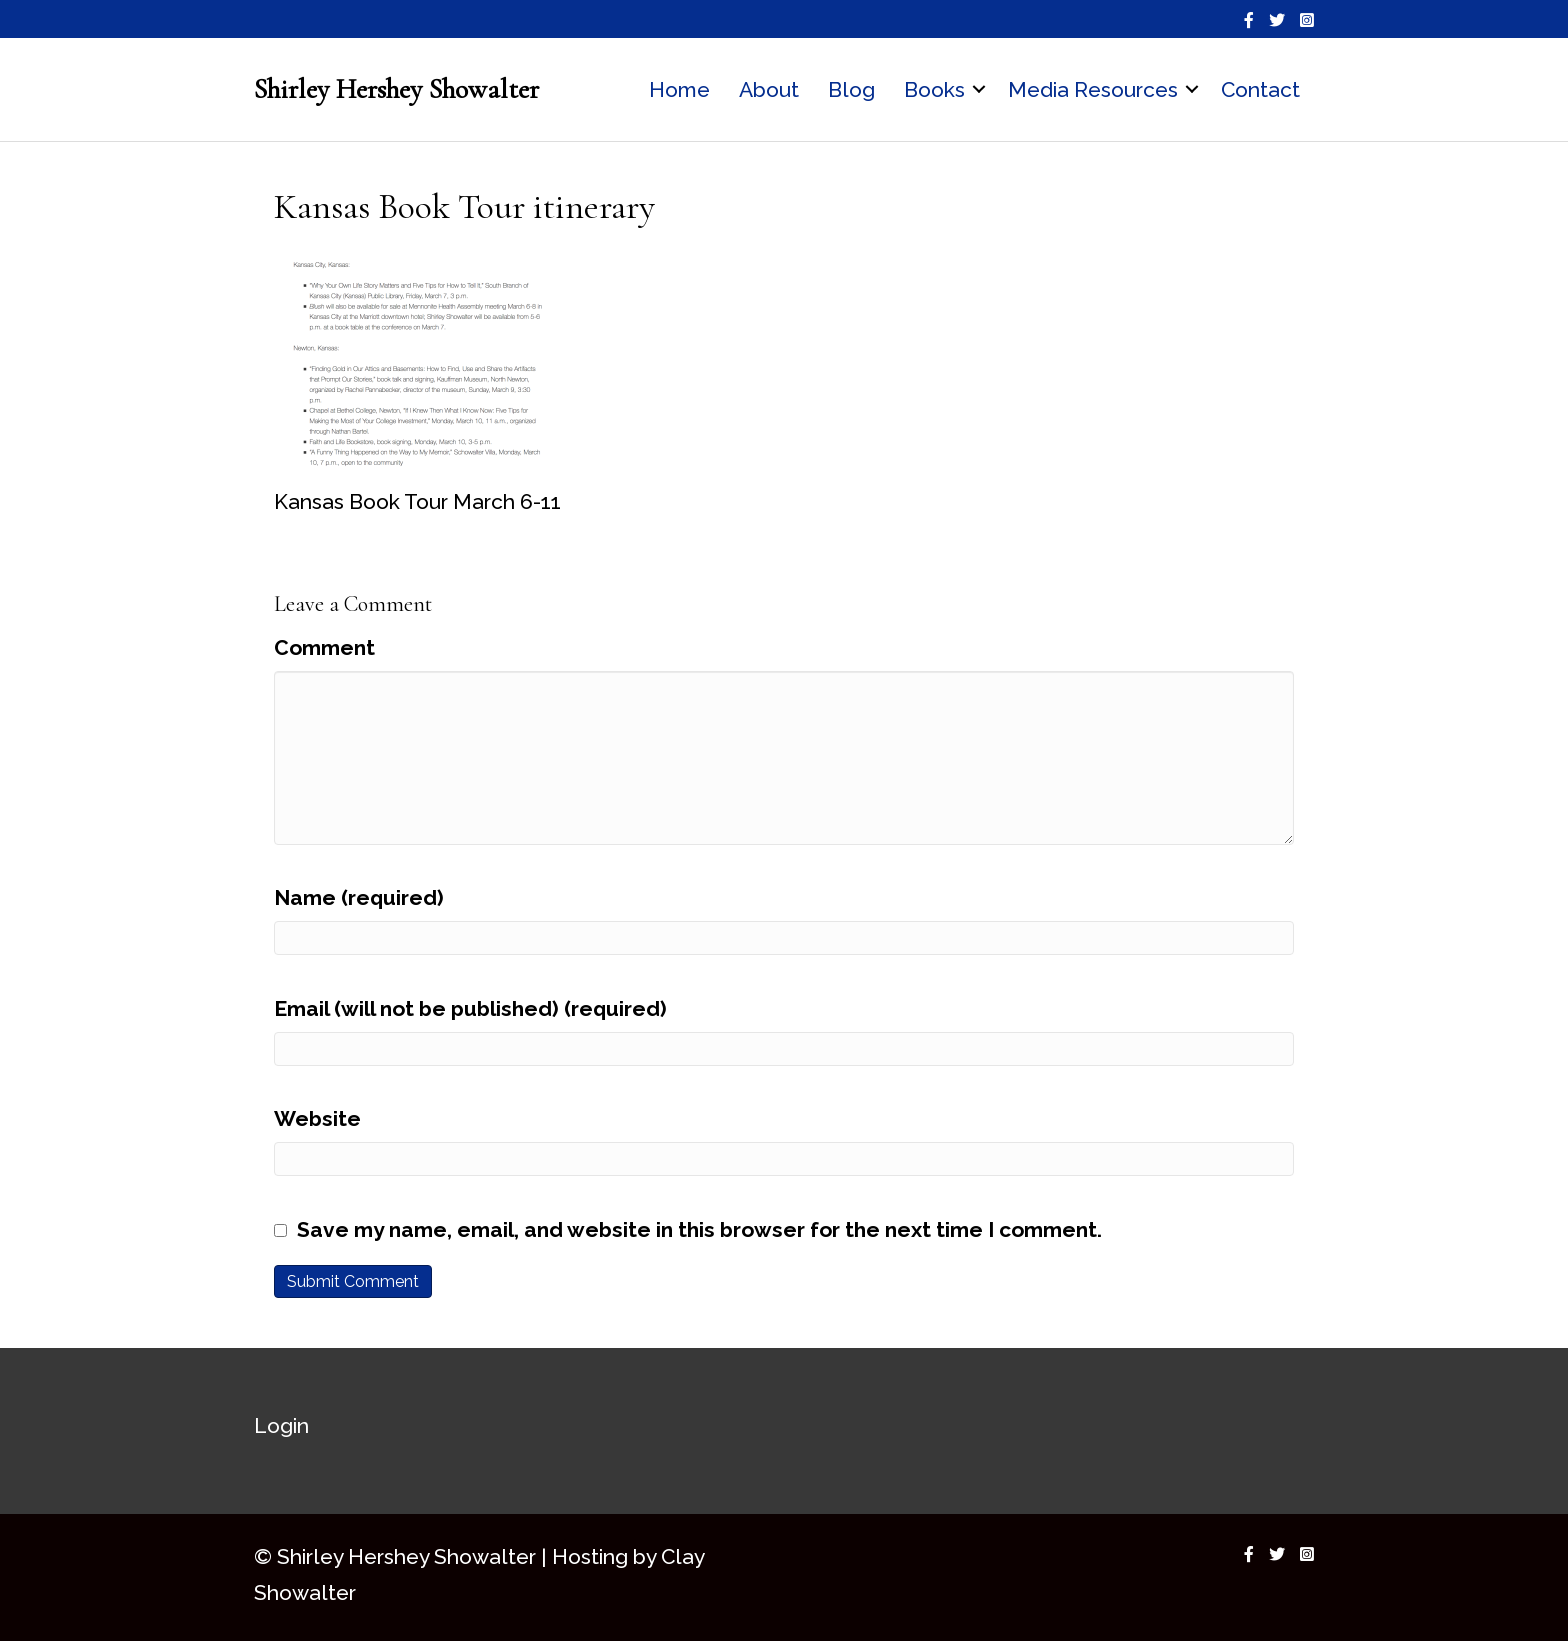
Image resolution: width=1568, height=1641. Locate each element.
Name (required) (359, 897)
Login (281, 1425)
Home (679, 89)
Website (317, 1118)
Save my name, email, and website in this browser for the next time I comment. (699, 1229)
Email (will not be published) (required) (470, 1008)
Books (934, 89)
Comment (324, 647)
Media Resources (1093, 89)
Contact (1260, 89)
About (769, 89)
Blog (851, 89)
